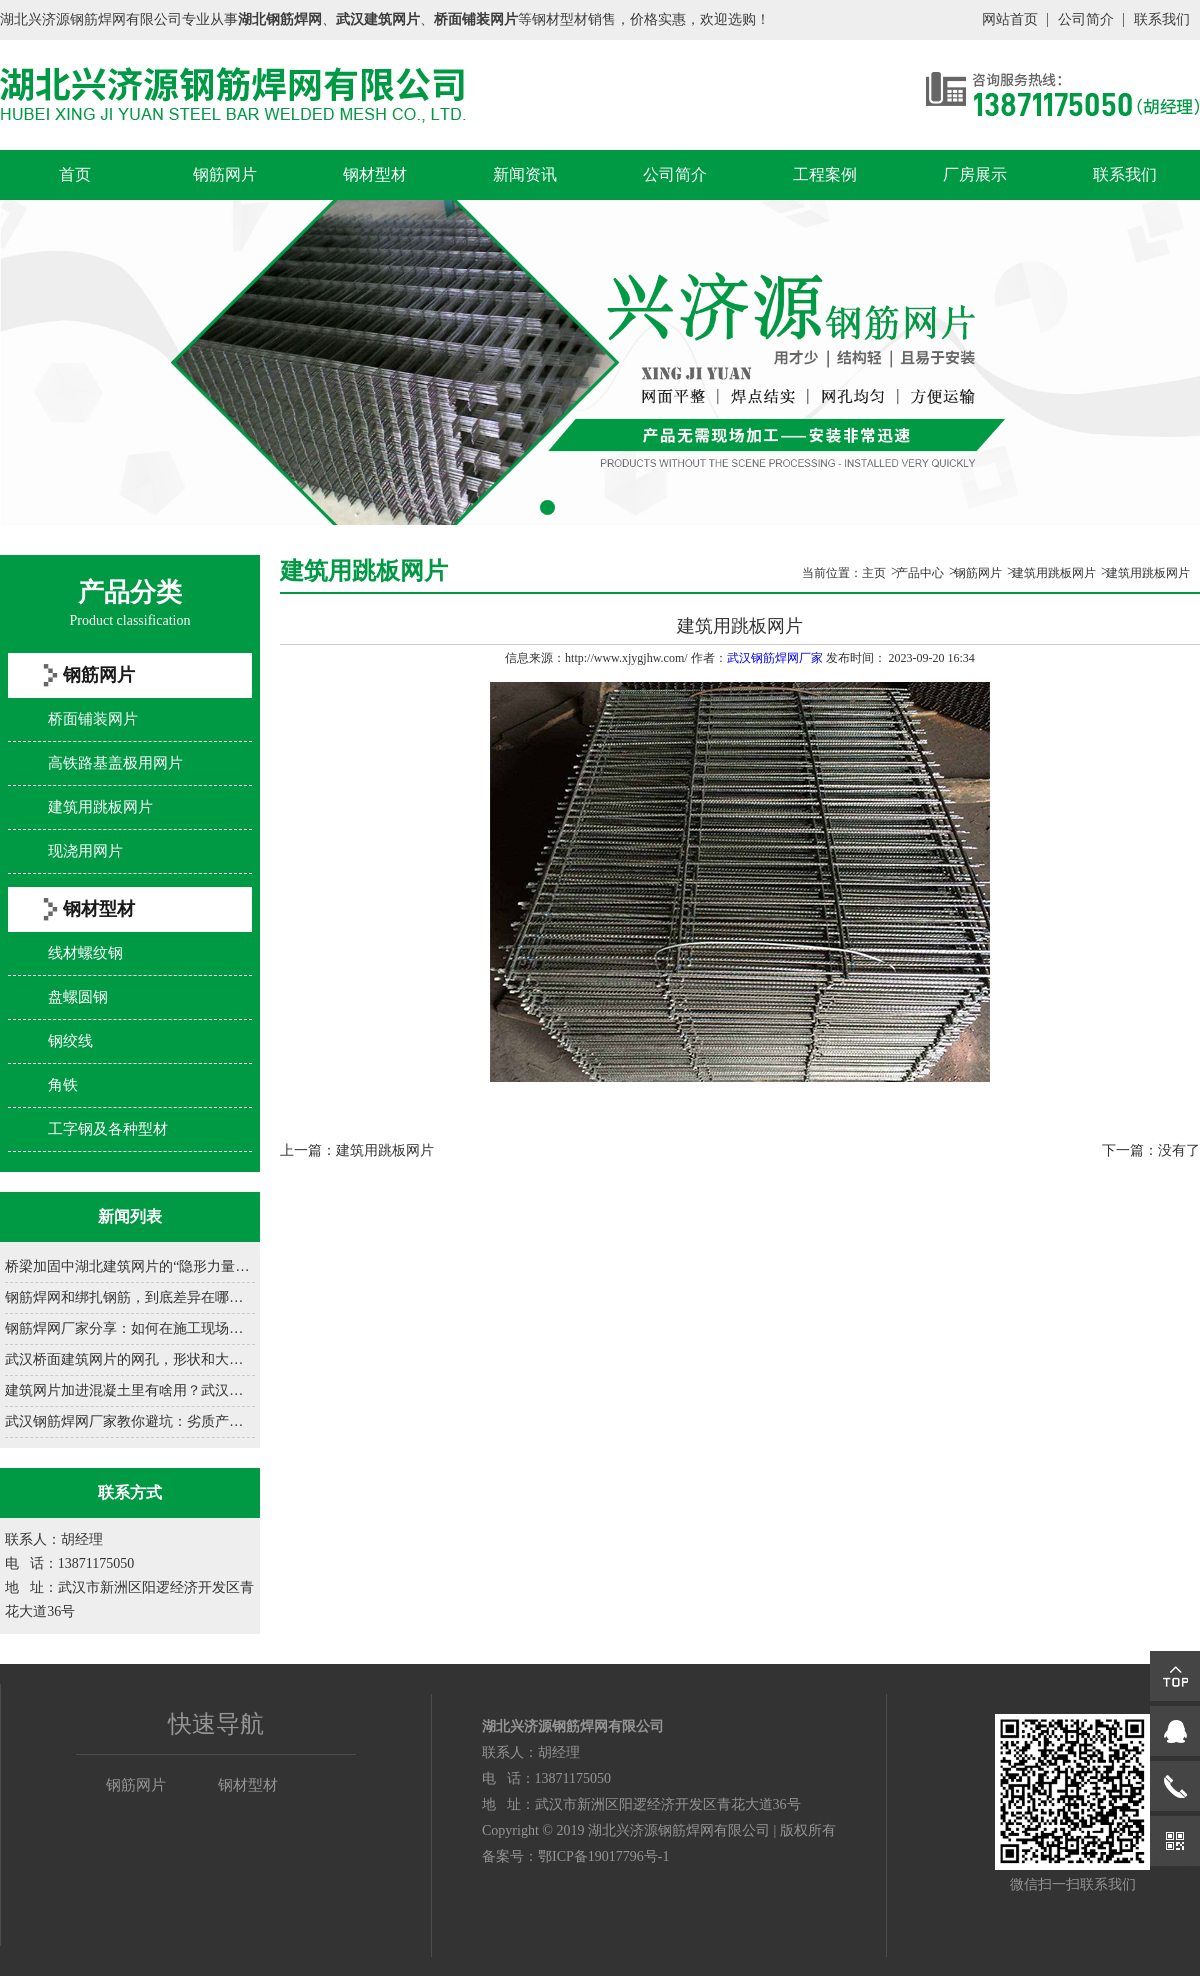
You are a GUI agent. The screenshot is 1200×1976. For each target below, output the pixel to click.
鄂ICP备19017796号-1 (603, 1856)
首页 (75, 174)
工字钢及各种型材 (108, 1129)
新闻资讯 (525, 174)
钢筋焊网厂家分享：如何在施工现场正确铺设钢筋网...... (130, 1328)
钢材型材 (375, 174)
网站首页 (1010, 19)
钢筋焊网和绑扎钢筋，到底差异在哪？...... (130, 1297)
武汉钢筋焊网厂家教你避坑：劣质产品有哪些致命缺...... (130, 1421)
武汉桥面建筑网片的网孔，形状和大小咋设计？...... (130, 1359)
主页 (874, 573)
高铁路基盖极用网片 (115, 763)
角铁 (63, 1085)
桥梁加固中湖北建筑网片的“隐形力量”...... (130, 1266)
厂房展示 (975, 174)
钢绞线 (70, 1041)
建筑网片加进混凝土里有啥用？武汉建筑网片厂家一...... (130, 1390)
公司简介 (1086, 19)
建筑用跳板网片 (100, 807)
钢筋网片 (225, 174)
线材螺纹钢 (85, 953)
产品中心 (920, 573)
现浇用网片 (85, 851)
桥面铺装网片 (93, 719)
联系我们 (1162, 19)
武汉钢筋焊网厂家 (775, 658)
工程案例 (825, 174)
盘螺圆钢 (78, 997)
